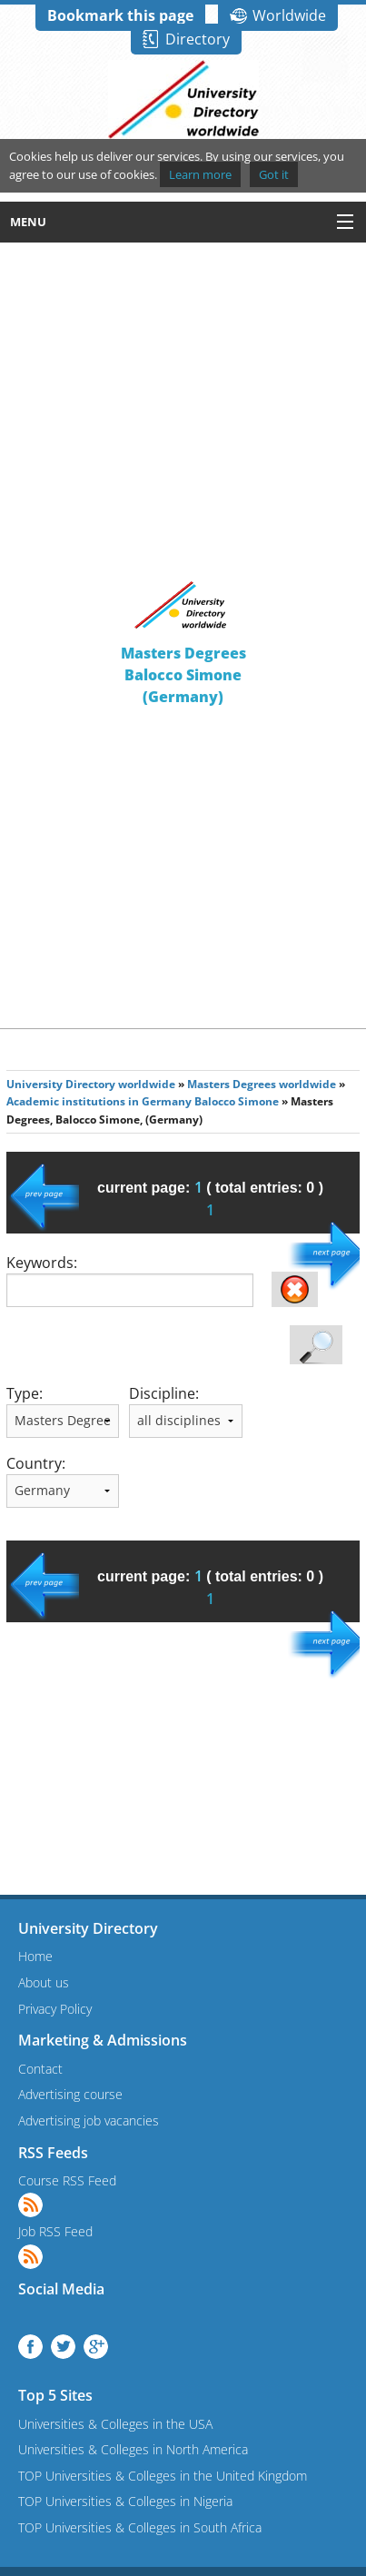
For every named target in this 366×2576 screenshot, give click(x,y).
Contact (40, 2068)
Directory (197, 39)
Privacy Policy (55, 2008)
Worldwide (289, 15)
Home (35, 1956)
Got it (274, 174)
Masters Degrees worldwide (261, 1084)
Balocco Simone (236, 1101)
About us (43, 1982)
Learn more (200, 174)
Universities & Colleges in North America (133, 2449)
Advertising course (70, 2094)
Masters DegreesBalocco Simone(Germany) (183, 675)
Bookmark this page (120, 15)
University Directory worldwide (90, 1084)
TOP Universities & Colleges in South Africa (140, 2527)
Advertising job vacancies (88, 2120)
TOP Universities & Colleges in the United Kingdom (162, 2475)
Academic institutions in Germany (99, 1101)
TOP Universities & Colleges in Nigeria (125, 2501)
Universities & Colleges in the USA (115, 2423)
